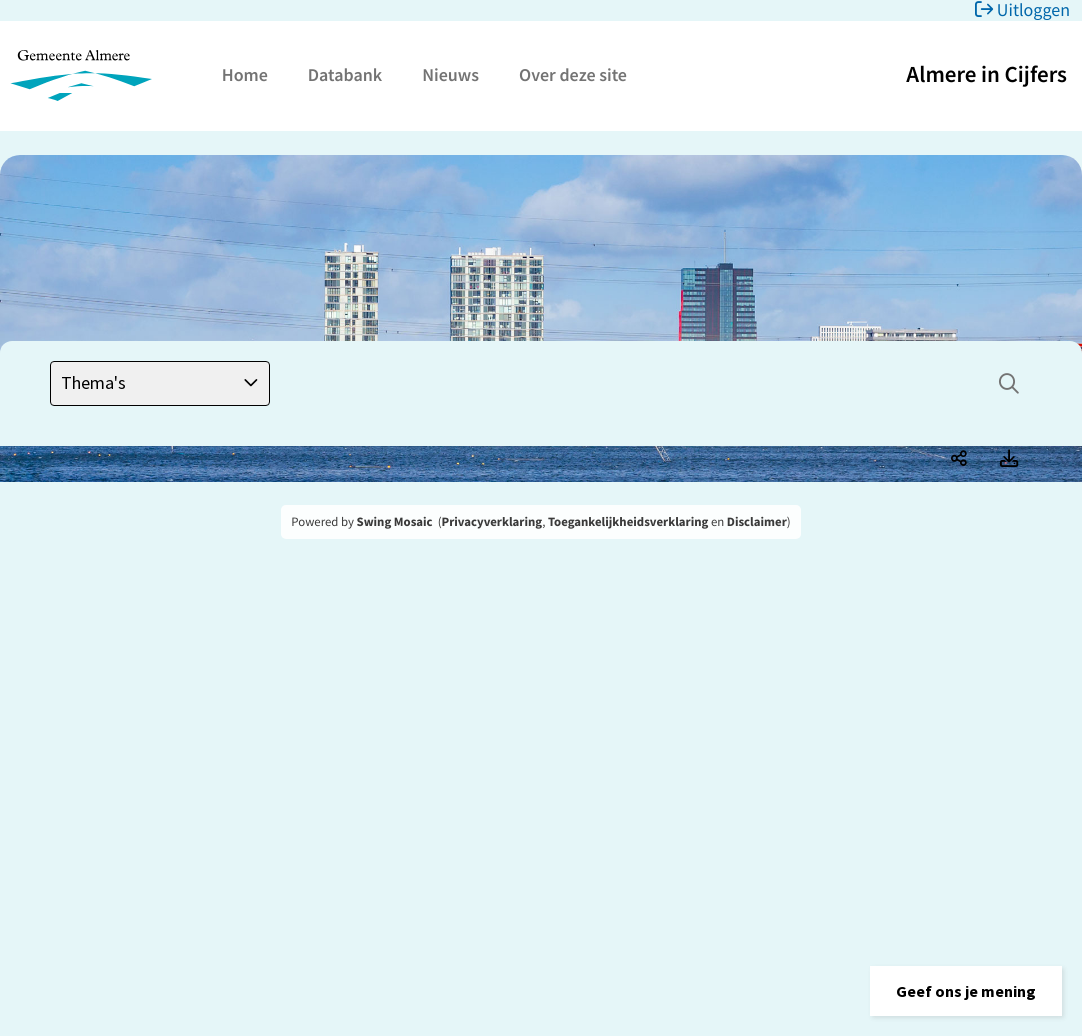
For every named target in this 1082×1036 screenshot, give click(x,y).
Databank (345, 74)
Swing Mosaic (395, 522)
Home (245, 74)
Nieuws (450, 74)
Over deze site (573, 74)
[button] (966, 991)
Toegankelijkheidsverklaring (628, 522)
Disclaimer (757, 522)
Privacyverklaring (492, 522)
